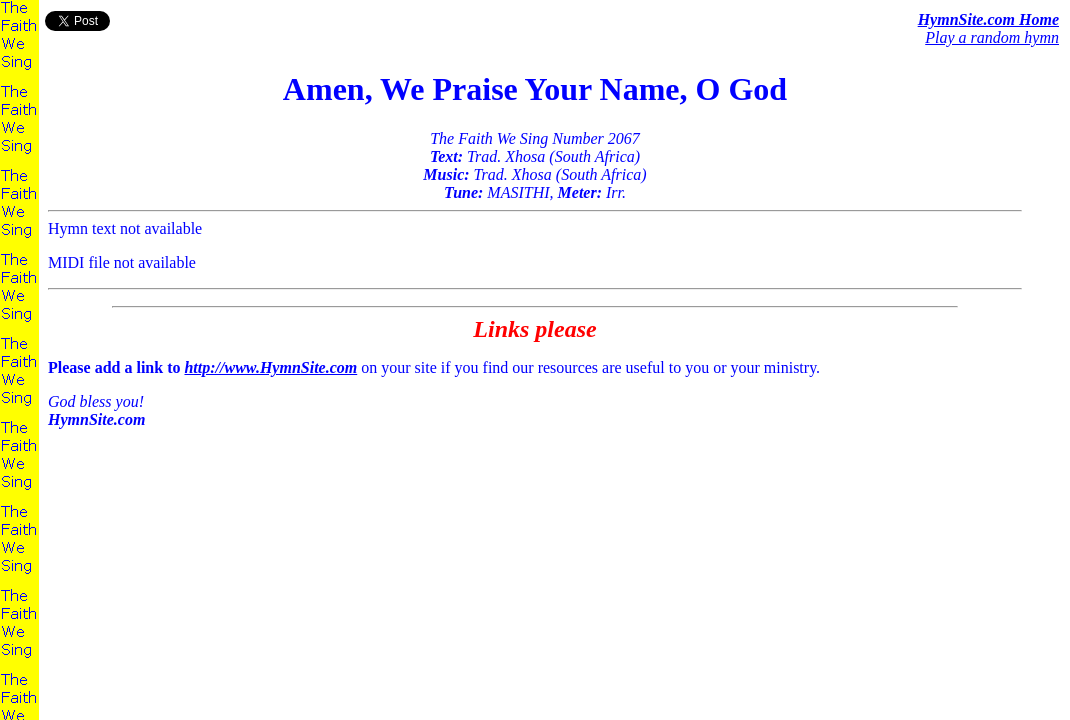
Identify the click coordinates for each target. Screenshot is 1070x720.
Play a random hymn (992, 37)
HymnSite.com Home (988, 19)
